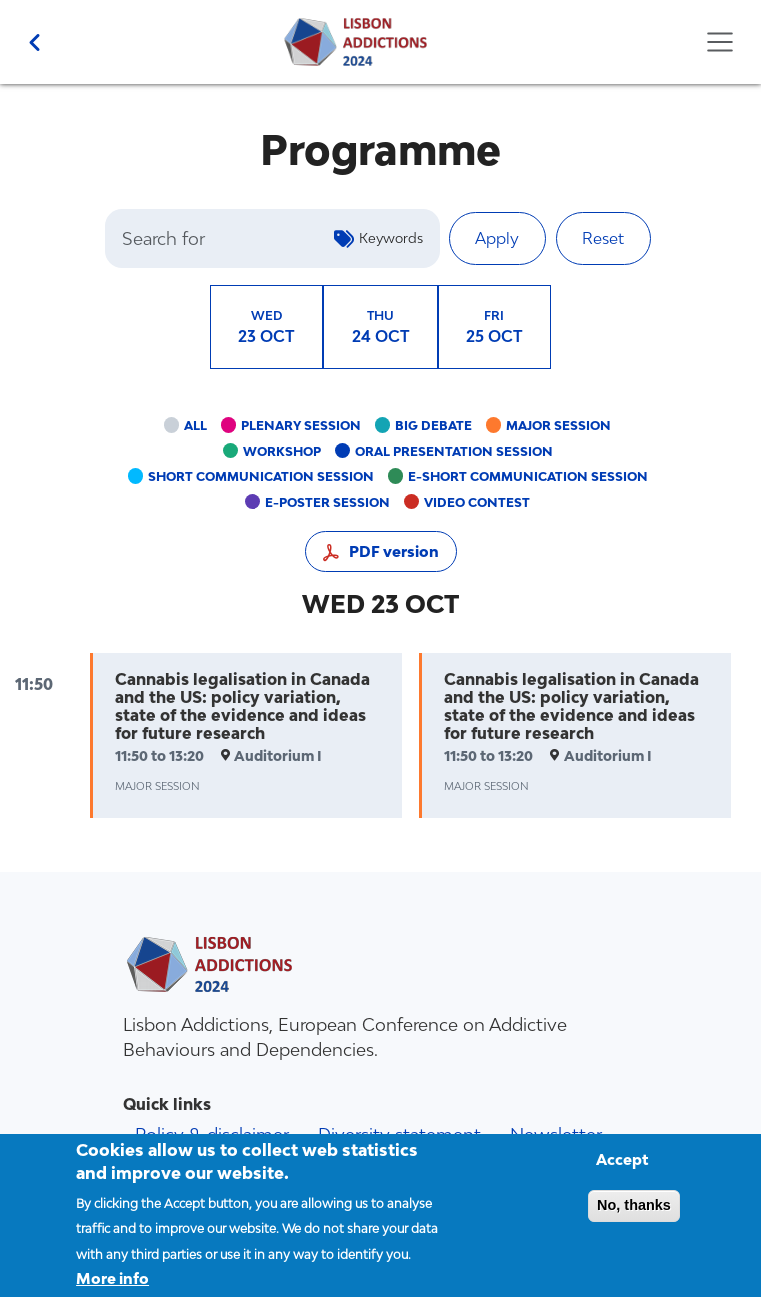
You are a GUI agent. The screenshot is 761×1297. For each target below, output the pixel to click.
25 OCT (494, 326)
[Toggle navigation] (719, 42)
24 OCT (381, 326)
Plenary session (301, 425)
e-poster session (327, 502)
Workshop (282, 451)
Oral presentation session (454, 451)
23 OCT (266, 326)
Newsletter (556, 1134)
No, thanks (634, 1217)
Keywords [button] (391, 238)
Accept (622, 1171)
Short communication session (261, 476)
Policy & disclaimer (212, 1134)
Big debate (433, 425)
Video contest (477, 502)
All (195, 425)
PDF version (394, 551)
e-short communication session (528, 476)
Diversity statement (399, 1134)
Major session (558, 425)
